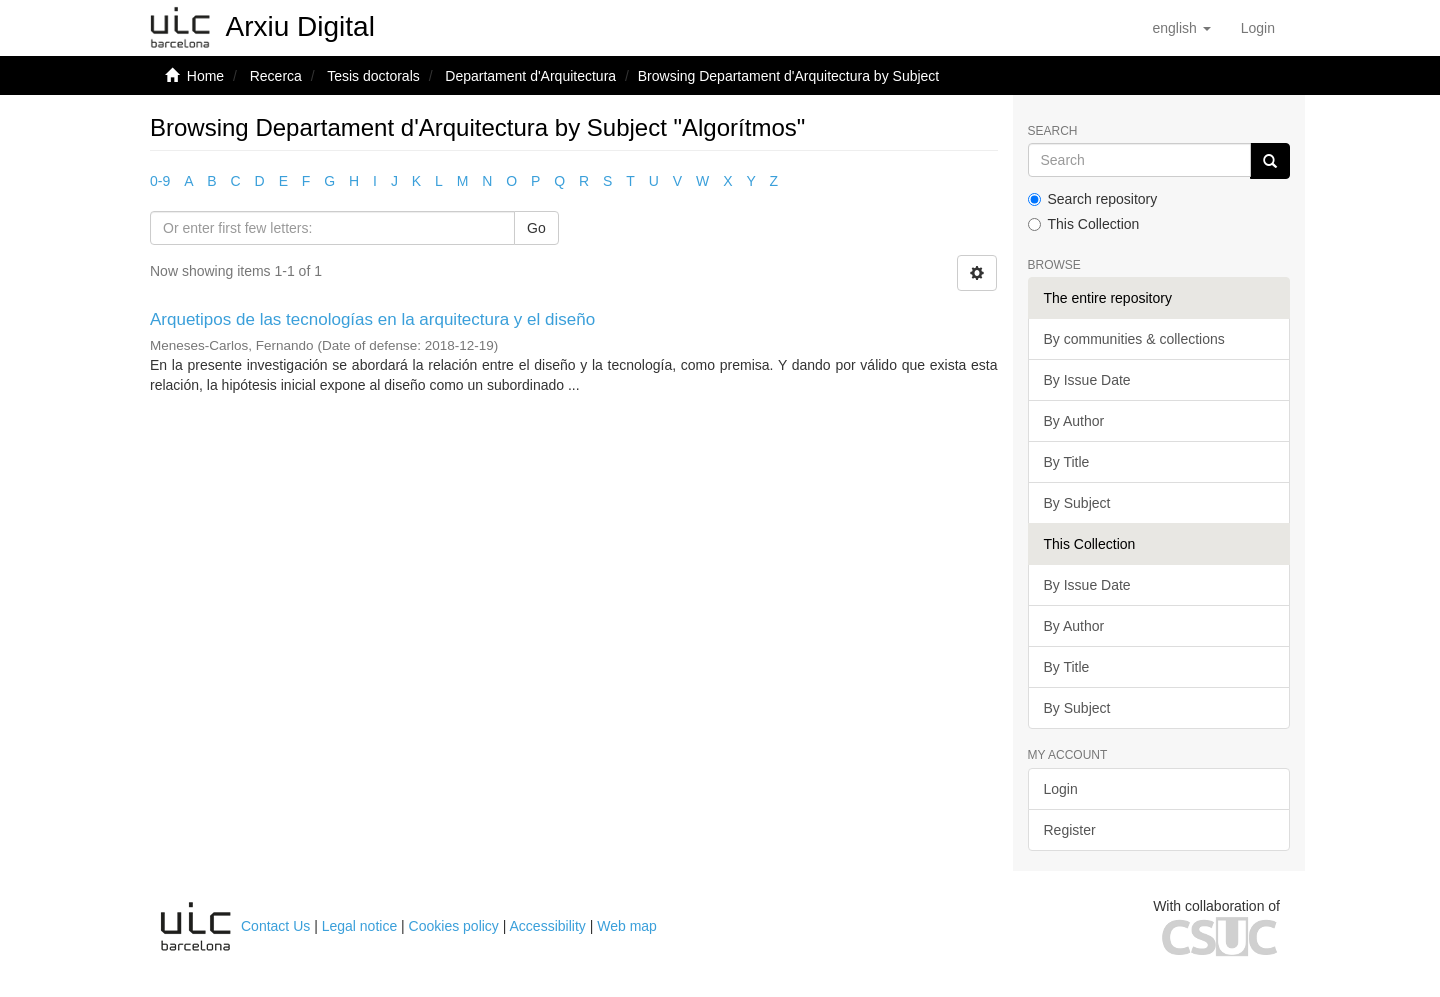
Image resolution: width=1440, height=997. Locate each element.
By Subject (1077, 503)
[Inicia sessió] (1258, 28)
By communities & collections (1134, 339)
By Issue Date (1087, 380)
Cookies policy (454, 926)
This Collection (1084, 224)
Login (1061, 789)
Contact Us (275, 926)
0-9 (160, 181)
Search (1053, 131)
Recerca (276, 76)
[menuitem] (1258, 28)
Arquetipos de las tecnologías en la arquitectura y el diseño (372, 319)
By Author (1074, 421)
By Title (1067, 462)
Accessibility (548, 926)
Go (536, 228)
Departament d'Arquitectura (530, 76)
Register (1070, 830)
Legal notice (360, 926)
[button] (1181, 28)
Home (205, 76)
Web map (627, 926)
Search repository (1093, 199)
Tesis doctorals (373, 76)
